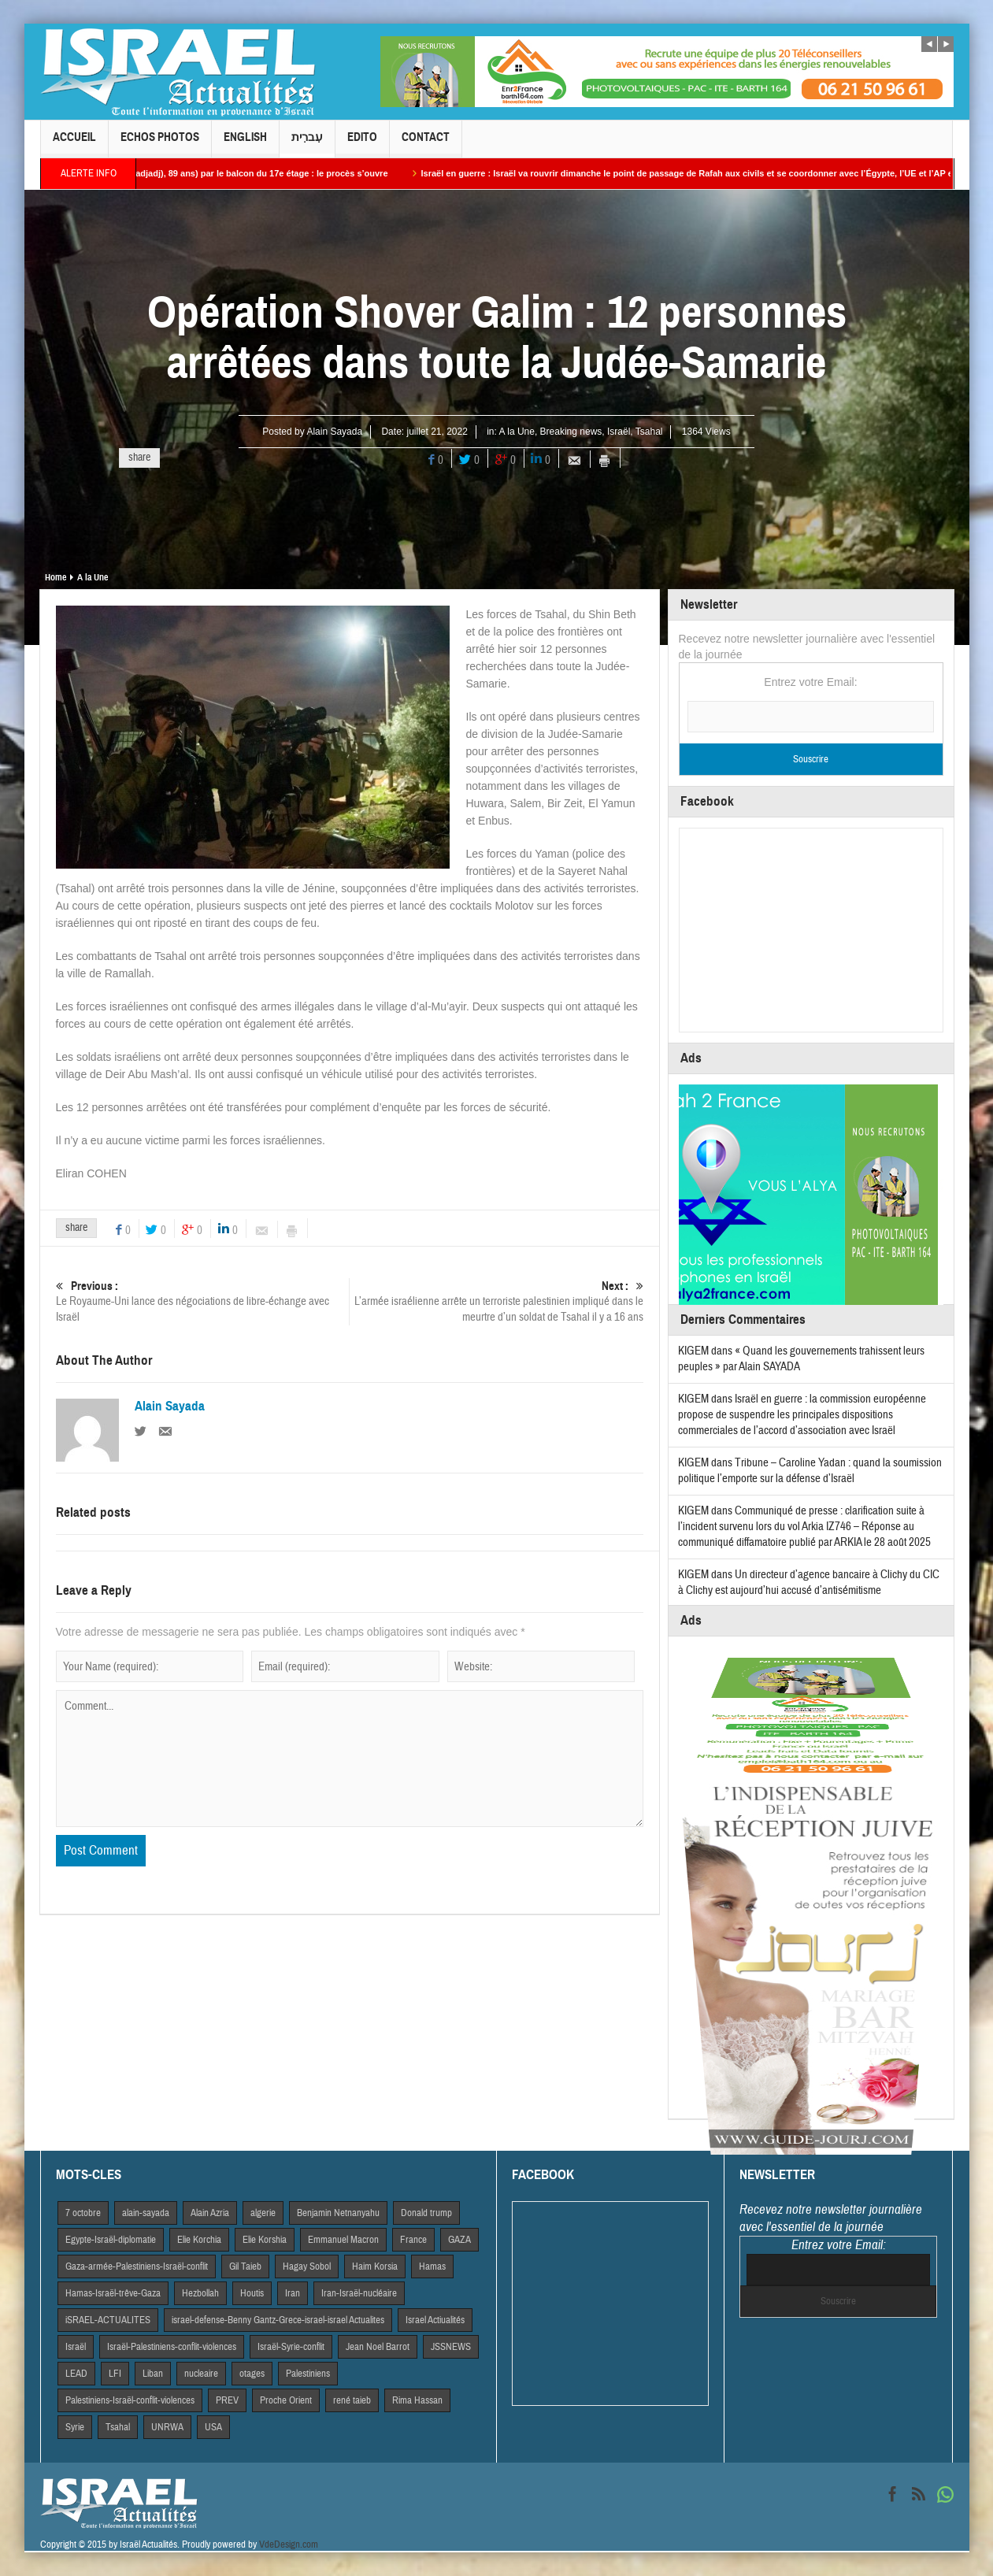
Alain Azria (210, 2213)
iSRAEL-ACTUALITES (107, 2320)
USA (213, 2427)
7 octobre (83, 2213)
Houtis (252, 2293)
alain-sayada (145, 2213)
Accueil (74, 144)
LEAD (76, 2373)
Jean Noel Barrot (377, 2347)
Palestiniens (308, 2373)
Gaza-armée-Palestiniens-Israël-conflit (136, 2266)
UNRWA (167, 2427)
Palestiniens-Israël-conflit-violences (130, 2400)
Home (55, 577)
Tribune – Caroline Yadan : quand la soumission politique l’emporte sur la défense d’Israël (810, 1470)
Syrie (74, 2427)
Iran (292, 2293)
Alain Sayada (334, 431)
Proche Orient (286, 2400)
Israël (618, 431)
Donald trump (426, 2213)
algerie (263, 2213)
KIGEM (693, 1351)
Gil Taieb (245, 2266)
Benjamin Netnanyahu (338, 2213)
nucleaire (201, 2373)
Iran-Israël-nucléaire (359, 2293)
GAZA (459, 2239)
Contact (425, 144)
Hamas (432, 2266)
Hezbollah (200, 2293)
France (413, 2239)
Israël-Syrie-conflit (291, 2347)
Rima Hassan (417, 2400)
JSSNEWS (451, 2347)
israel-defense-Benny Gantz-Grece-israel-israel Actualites (278, 2320)
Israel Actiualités (435, 2320)
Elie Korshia (265, 2239)
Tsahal (649, 431)
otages (252, 2373)
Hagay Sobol (307, 2266)
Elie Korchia (199, 2239)
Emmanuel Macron (343, 2239)
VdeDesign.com (288, 2544)
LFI (115, 2373)
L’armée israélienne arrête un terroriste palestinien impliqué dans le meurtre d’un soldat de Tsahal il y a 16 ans (496, 1301)
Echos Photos (160, 144)
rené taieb (352, 2400)
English (245, 144)
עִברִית (307, 144)
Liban (153, 2373)
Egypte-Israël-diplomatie (110, 2239)
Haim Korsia (375, 2266)
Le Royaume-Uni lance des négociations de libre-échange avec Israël (202, 1301)
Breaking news (571, 431)
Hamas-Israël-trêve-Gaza (113, 2293)
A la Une (517, 431)
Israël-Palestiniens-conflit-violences (171, 2347)
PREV (227, 2400)
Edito (362, 144)
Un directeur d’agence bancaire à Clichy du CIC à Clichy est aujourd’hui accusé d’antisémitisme (808, 1582)
